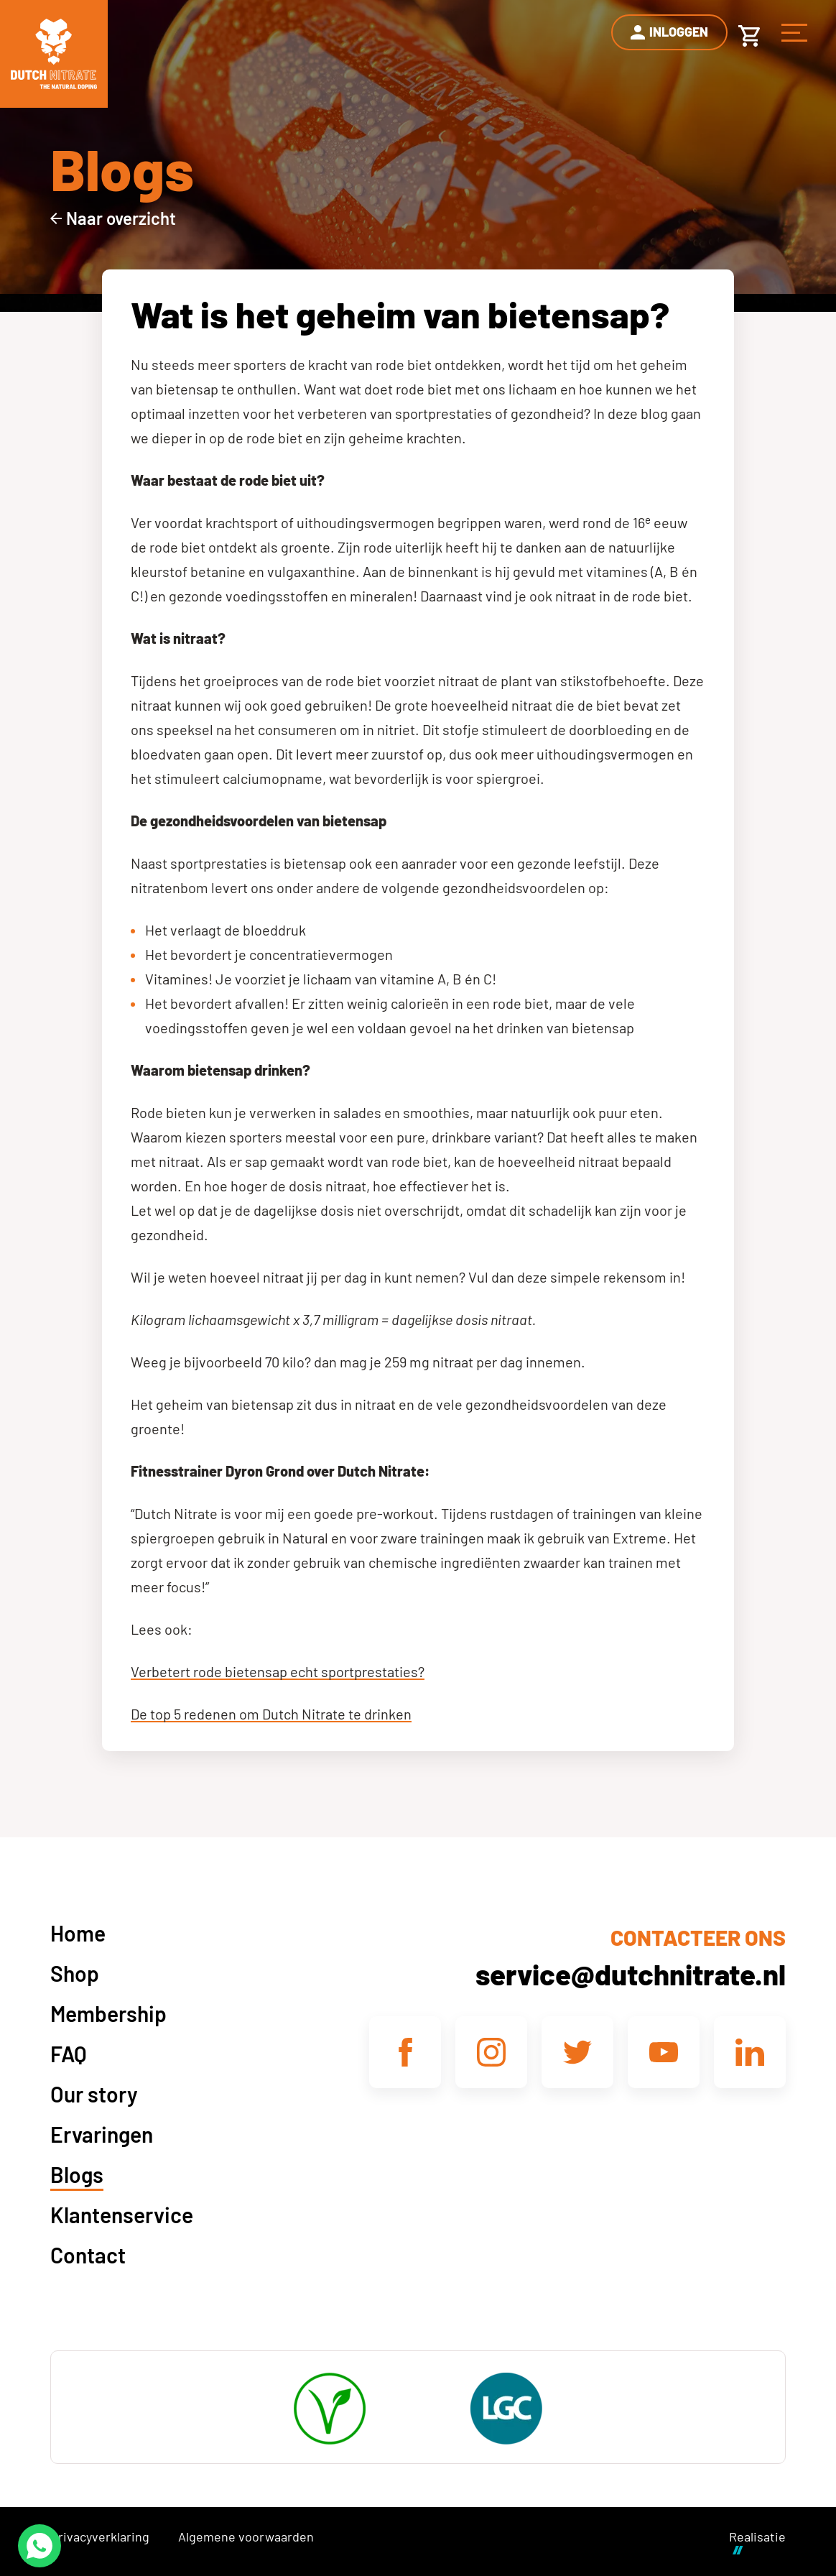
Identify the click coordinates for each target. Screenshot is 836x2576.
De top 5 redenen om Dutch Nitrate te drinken (271, 1713)
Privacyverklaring (99, 2536)
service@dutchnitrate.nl (630, 1974)
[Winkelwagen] (749, 32)
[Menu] (794, 32)
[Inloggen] (669, 32)
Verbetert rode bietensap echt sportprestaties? (277, 1671)
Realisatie (757, 2541)
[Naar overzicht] (113, 218)
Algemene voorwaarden (246, 2536)
